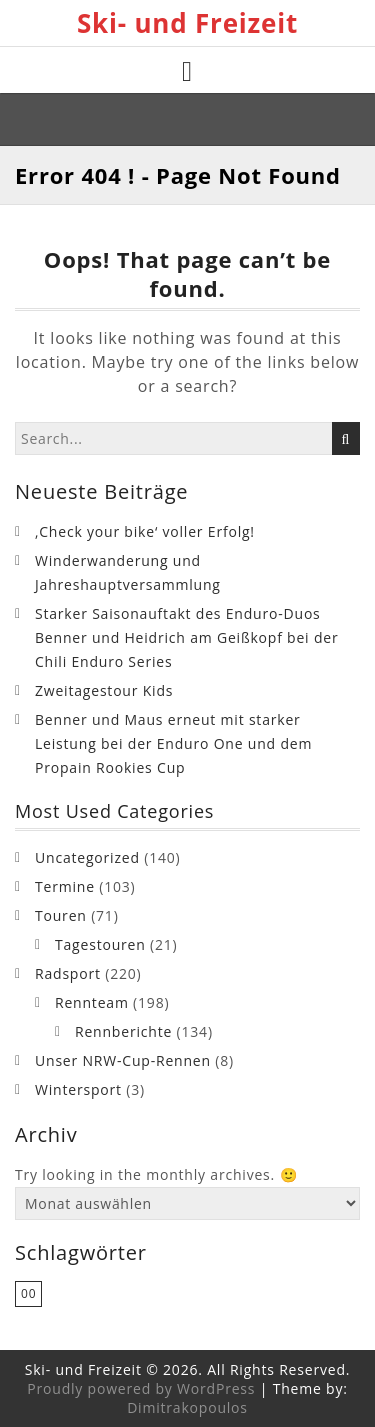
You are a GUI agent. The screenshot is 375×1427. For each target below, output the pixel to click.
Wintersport (78, 1089)
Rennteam (92, 1002)
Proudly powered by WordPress (141, 1388)
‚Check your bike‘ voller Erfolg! (145, 531)
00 (28, 1293)
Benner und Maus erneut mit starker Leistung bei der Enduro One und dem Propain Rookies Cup (173, 743)
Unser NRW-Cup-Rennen (123, 1060)
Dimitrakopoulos (187, 1407)
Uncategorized (87, 857)
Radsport (68, 973)
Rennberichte (123, 1031)
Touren (61, 915)
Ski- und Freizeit (187, 23)
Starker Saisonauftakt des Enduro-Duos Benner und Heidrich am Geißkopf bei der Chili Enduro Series (186, 637)
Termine (65, 886)
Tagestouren (100, 944)
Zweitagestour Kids (104, 690)
